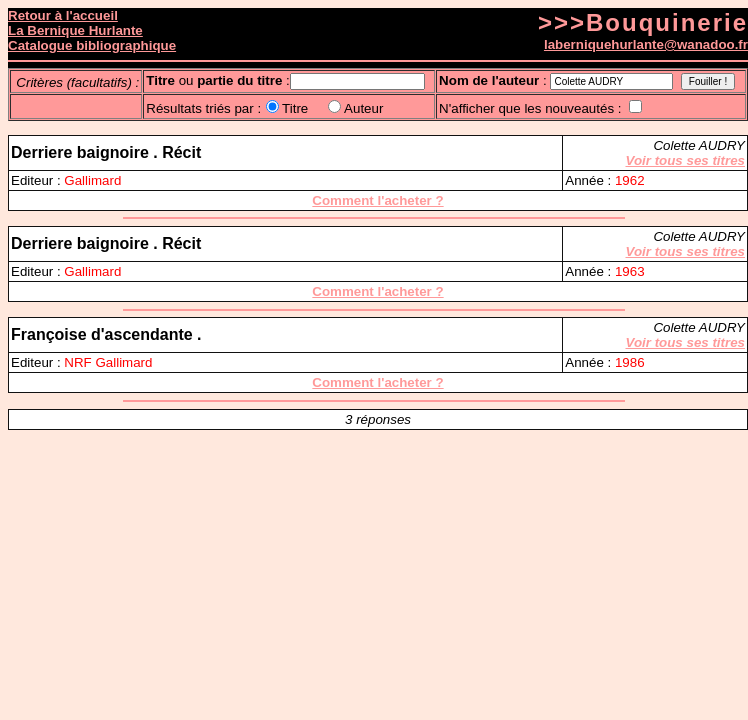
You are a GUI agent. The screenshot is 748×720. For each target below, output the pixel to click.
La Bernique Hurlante (75, 30)
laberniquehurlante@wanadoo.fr (646, 44)
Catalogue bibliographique (92, 45)
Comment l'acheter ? (377, 200)
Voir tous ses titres (686, 160)
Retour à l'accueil (63, 15)
